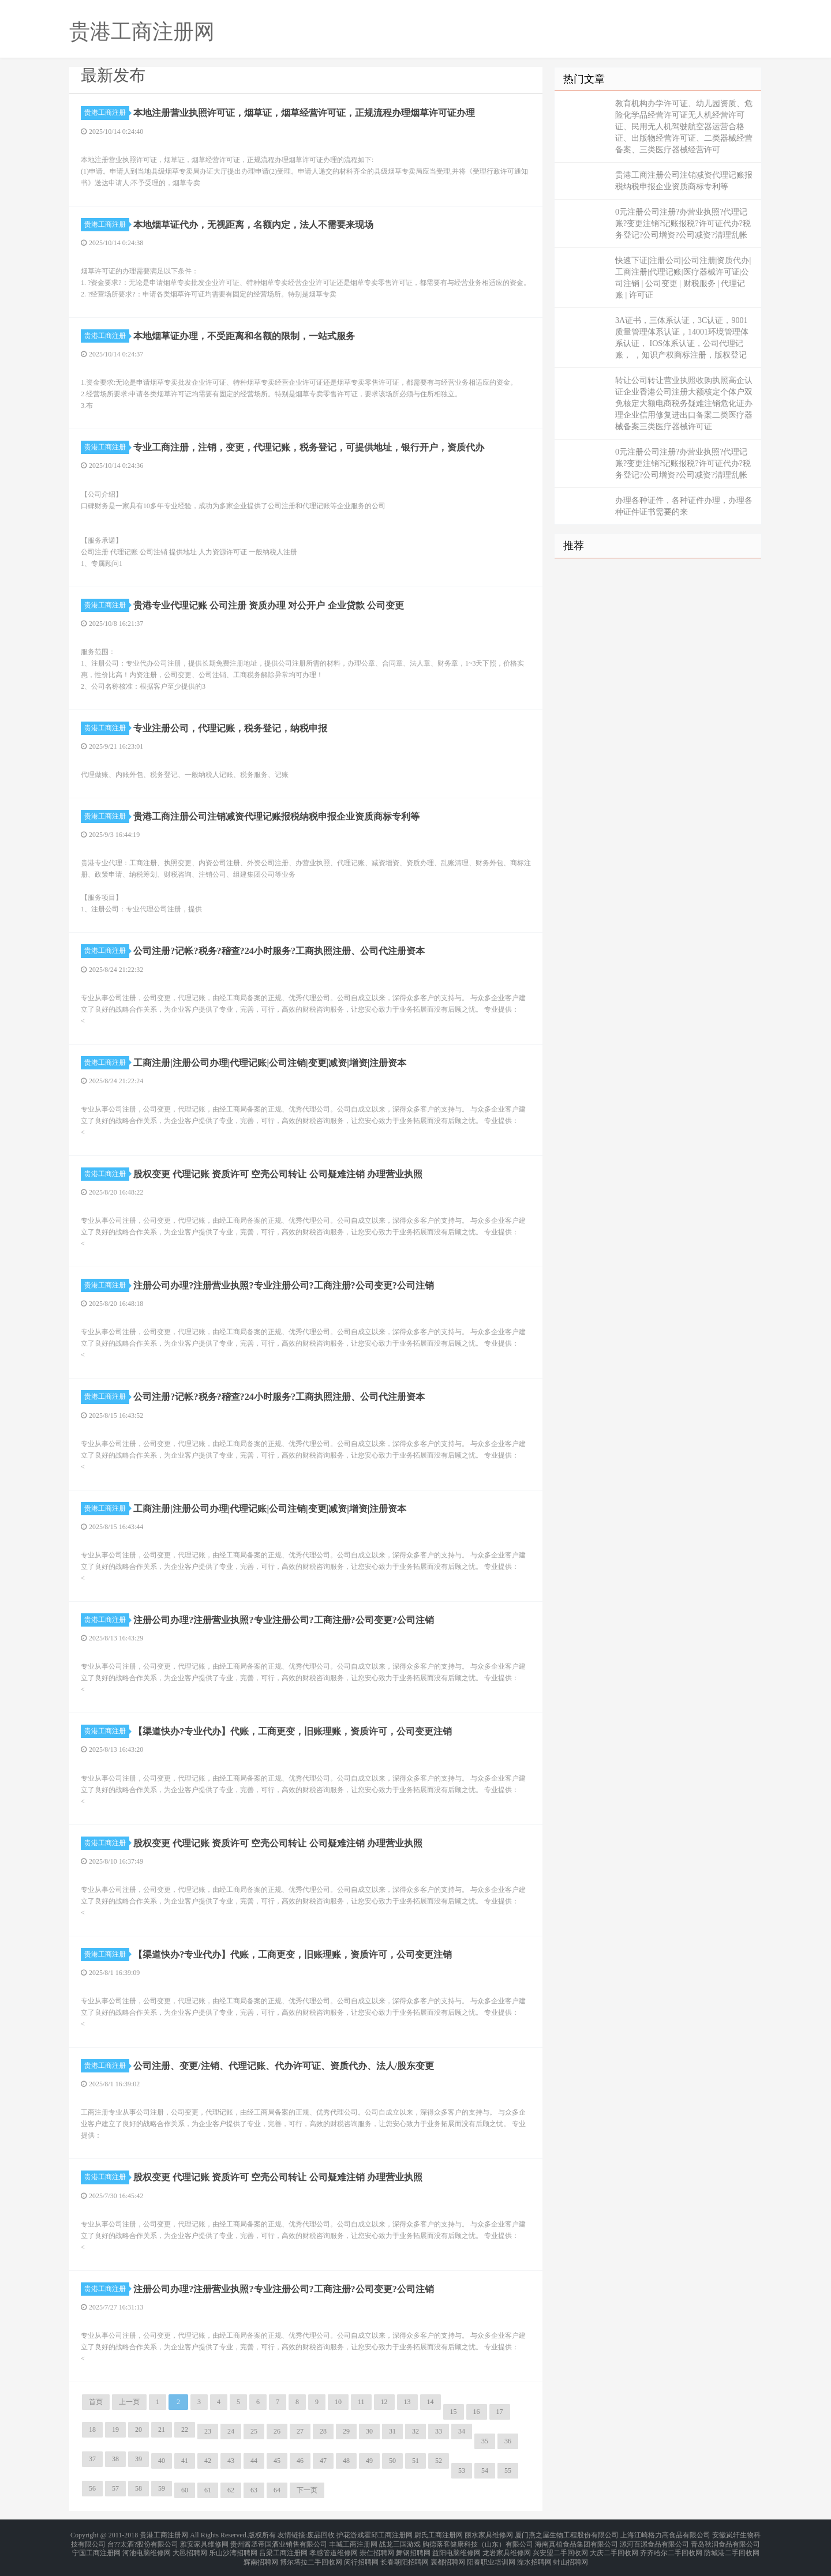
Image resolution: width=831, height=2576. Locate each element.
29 (346, 2431)
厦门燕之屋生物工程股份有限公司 (567, 2534)
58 (138, 2488)
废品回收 (321, 2534)
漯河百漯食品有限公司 (654, 2541)
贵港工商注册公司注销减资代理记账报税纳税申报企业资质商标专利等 (684, 181)
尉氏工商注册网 (438, 2534)
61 (207, 2490)
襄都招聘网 (448, 2555)
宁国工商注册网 (96, 2548)
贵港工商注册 (106, 112)
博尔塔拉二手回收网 (311, 2555)
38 (115, 2459)
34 (461, 2431)
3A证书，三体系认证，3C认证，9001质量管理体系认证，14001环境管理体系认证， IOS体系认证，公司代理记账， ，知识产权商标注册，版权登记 (681, 337)
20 (138, 2429)
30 (369, 2431)
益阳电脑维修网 (456, 2548)
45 (277, 2461)
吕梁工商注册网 (283, 2548)
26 (277, 2431)
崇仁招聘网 (377, 2548)
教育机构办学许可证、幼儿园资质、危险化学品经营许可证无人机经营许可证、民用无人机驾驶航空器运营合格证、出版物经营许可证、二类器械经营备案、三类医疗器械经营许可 (684, 126)
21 (161, 2429)
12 (384, 2402)
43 (230, 2461)
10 (338, 2402)
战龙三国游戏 (400, 2541)
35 (484, 2441)
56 (92, 2488)
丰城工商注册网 (353, 2541)
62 (230, 2490)
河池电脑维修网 (146, 2548)
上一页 (129, 2402)
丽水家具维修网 (489, 2534)
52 (438, 2461)
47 (323, 2461)
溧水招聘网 (534, 2555)
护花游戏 (350, 2534)
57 (115, 2488)
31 (392, 2431)
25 (253, 2431)
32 (415, 2431)
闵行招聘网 (361, 2555)
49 (369, 2461)
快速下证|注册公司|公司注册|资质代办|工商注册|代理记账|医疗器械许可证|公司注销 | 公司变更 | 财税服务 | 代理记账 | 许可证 (683, 277)
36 (507, 2441)
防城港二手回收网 (731, 2548)
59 (161, 2488)
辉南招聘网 (261, 2555)
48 (346, 2461)
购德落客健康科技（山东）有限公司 (477, 2541)
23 (207, 2431)
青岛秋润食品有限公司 (725, 2541)
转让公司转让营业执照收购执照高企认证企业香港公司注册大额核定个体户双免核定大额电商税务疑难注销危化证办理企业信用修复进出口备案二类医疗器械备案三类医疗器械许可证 (684, 403)
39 (138, 2459)
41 (184, 2461)
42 (207, 2461)
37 (92, 2459)
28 (323, 2431)
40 (161, 2461)
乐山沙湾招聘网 (233, 2548)
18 (92, 2429)
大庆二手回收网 (614, 2548)
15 (453, 2412)
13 (407, 2402)
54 (484, 2470)
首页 (96, 2402)
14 (430, 2402)
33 (438, 2431)
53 (461, 2470)
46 (300, 2461)
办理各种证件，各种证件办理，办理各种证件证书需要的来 (684, 506)
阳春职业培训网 (491, 2555)
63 (253, 2490)
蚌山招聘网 (570, 2555)
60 (184, 2490)
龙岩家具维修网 (506, 2548)
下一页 (307, 2490)
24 (230, 2431)
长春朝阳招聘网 (404, 2555)
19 (115, 2429)
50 (392, 2461)
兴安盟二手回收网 (560, 2548)
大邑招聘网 (190, 2548)
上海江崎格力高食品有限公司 (665, 2534)
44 (253, 2461)
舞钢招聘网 (413, 2548)
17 (499, 2412)
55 (507, 2470)
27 (300, 2431)
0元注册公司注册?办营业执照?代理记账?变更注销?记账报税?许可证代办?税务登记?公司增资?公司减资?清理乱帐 (683, 223)
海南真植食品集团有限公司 (576, 2541)
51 (415, 2461)
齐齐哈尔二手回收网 (671, 2548)
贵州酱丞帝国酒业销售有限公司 (278, 2541)
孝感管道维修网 (333, 2548)
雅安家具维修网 (204, 2541)
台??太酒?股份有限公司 (143, 2541)
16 (476, 2412)
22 (184, 2429)
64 (277, 2490)
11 (361, 2402)
